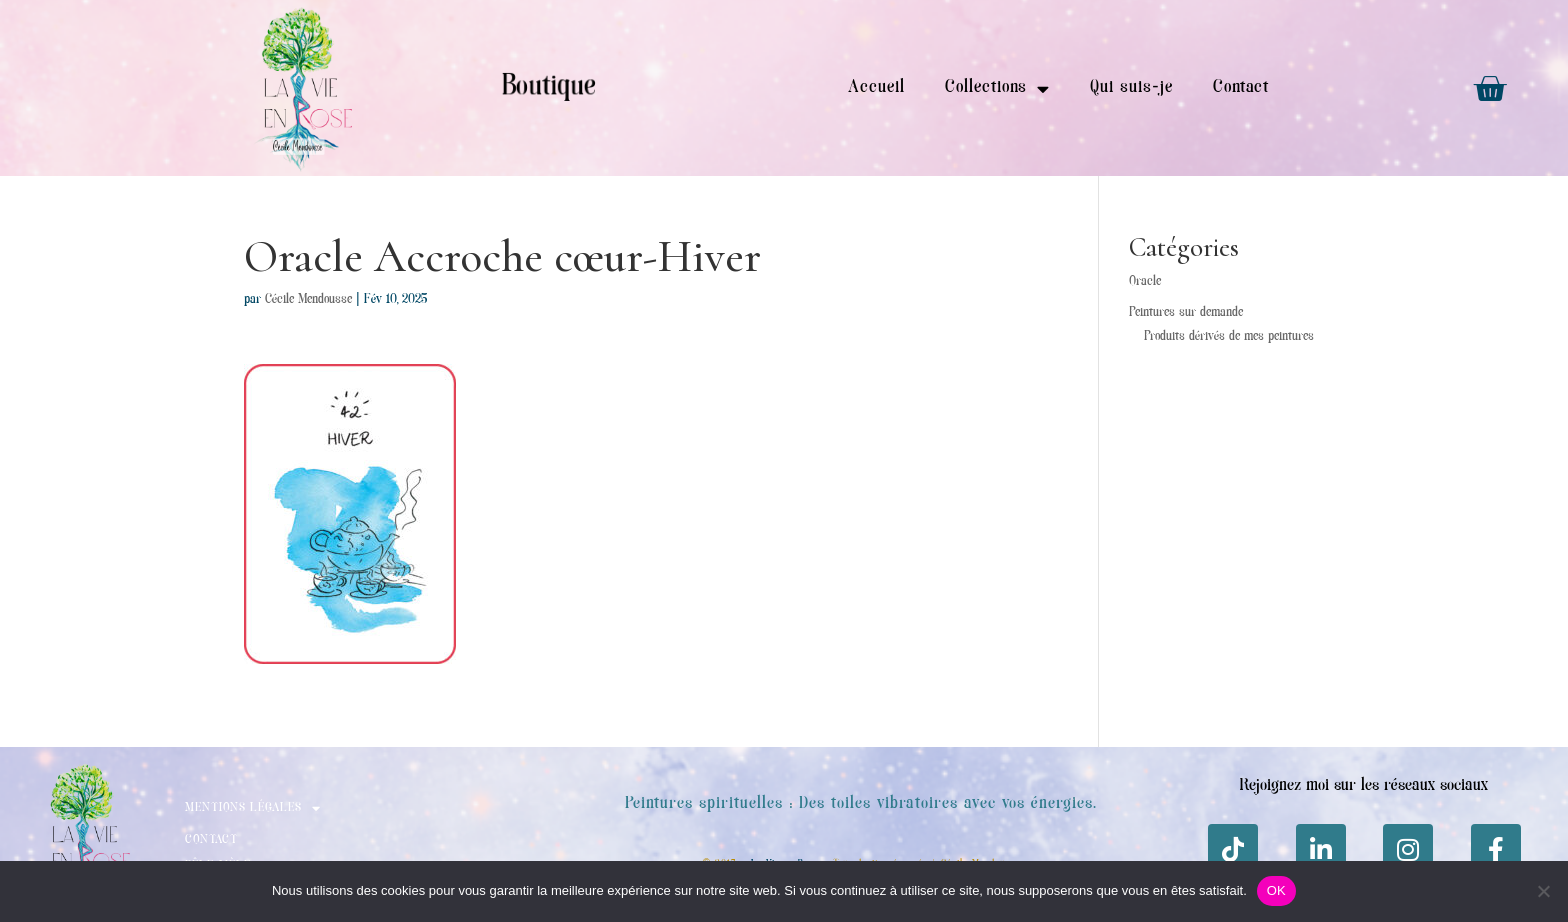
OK (1276, 890)
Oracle (1145, 282)
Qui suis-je (1131, 88)
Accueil (876, 88)
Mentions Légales (253, 808)
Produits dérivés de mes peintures (1229, 337)
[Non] (1543, 891)
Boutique (548, 88)
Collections (997, 88)
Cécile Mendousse (308, 300)
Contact (1241, 88)
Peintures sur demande (1186, 313)
